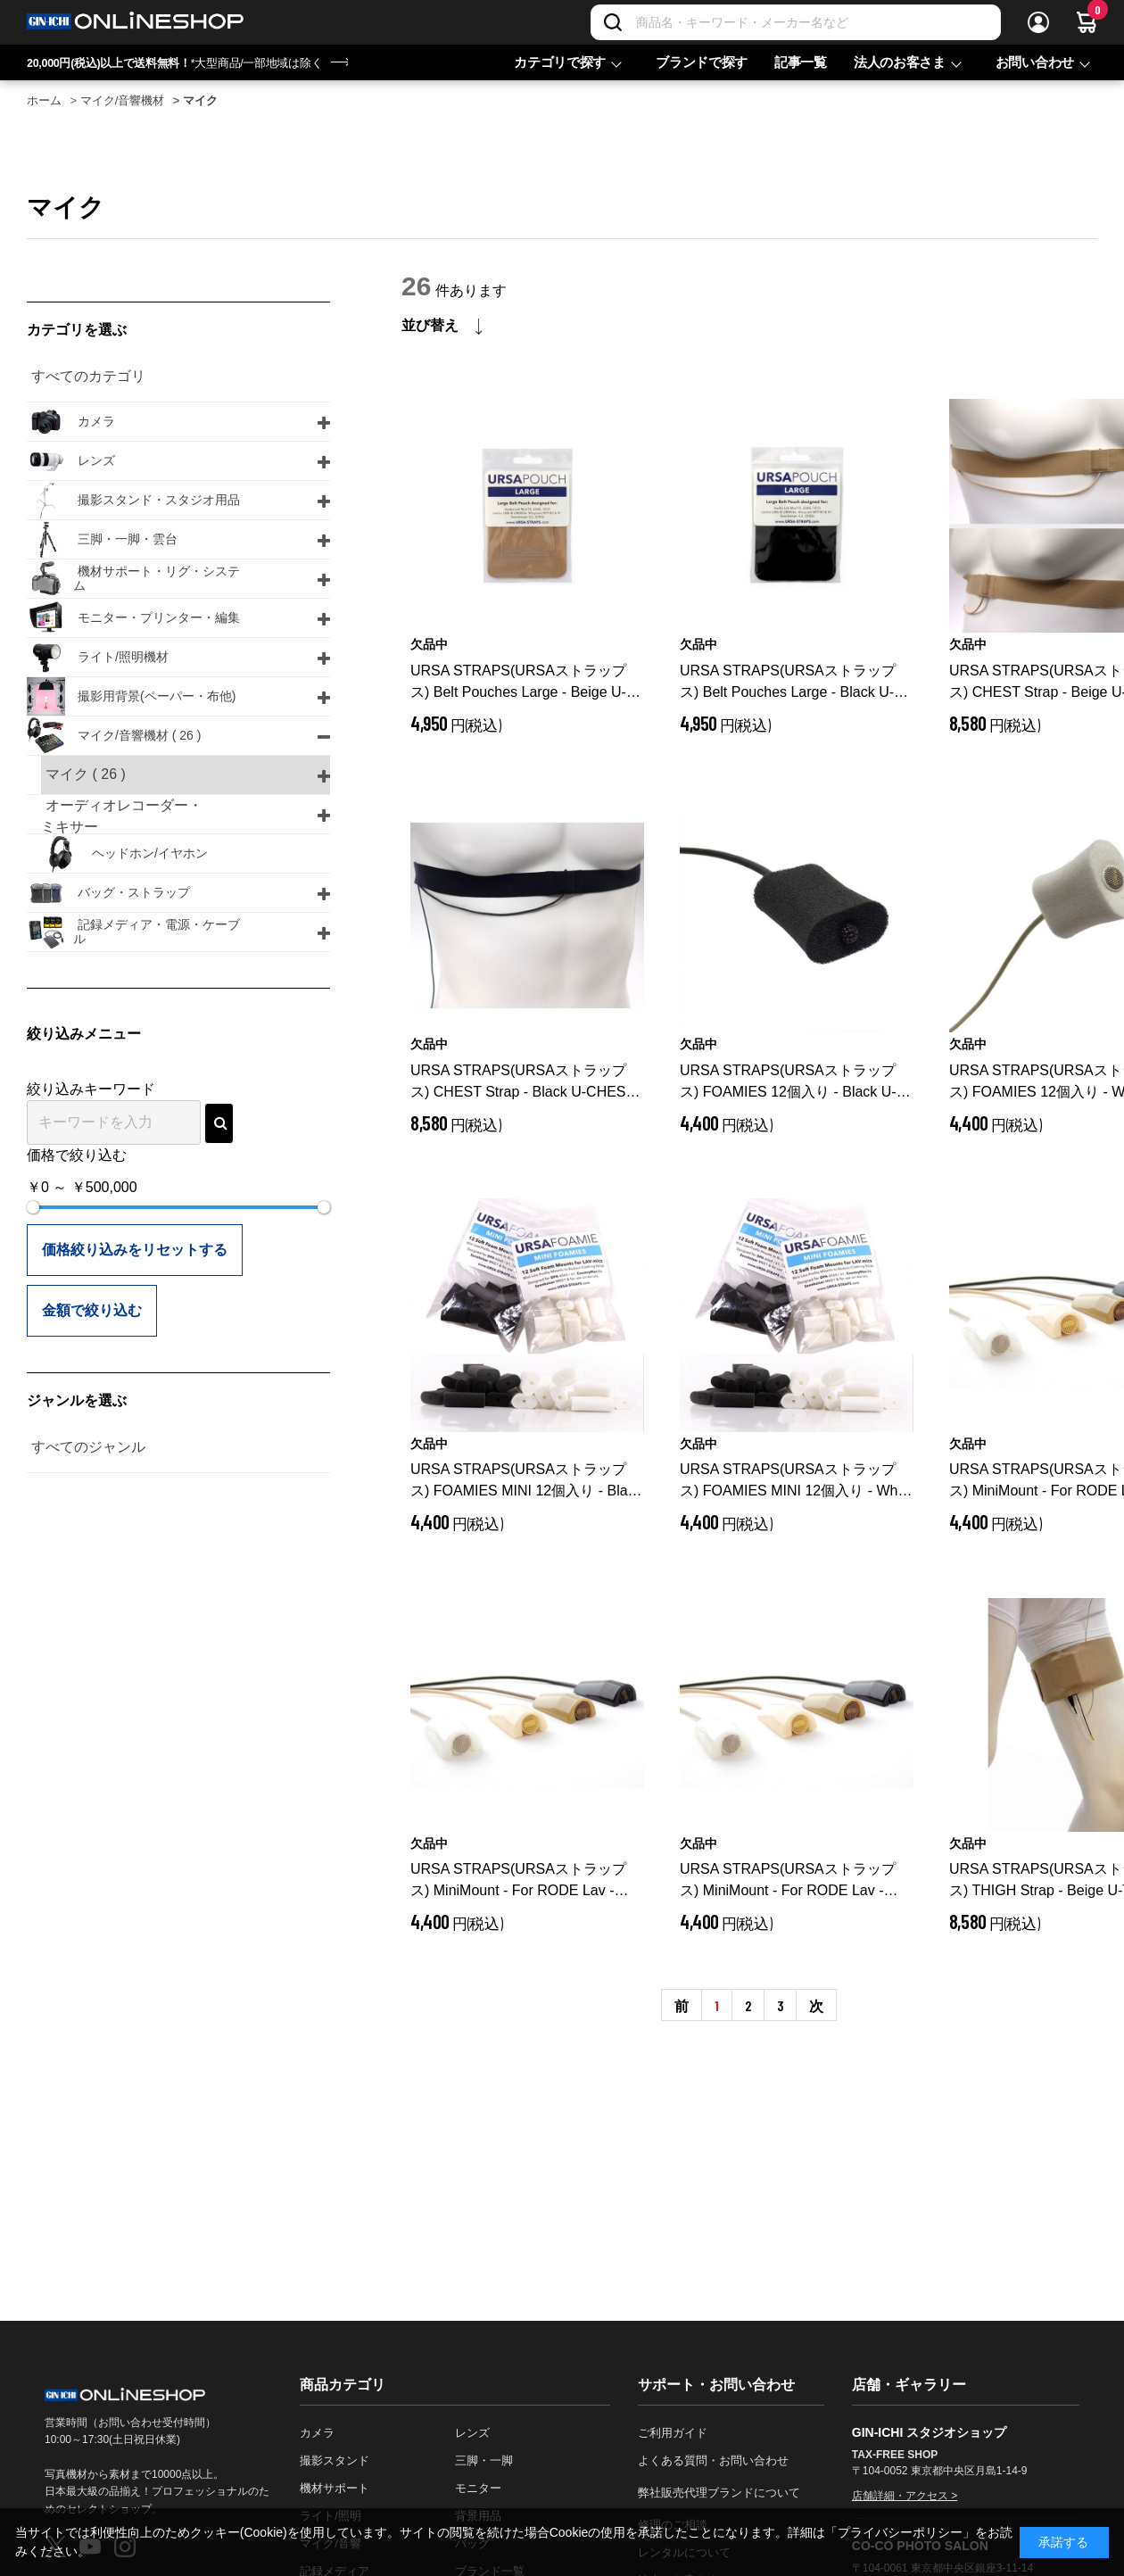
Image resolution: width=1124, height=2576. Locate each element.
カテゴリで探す (560, 62)
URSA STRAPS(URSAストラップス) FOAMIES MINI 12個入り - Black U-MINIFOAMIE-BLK (526, 1482)
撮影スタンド (334, 2460)
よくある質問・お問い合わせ (713, 2460)
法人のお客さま (900, 62)
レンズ (472, 2432)
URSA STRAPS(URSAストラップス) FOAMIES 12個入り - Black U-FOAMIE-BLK (788, 1083)
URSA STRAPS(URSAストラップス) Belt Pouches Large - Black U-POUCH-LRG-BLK (788, 683)
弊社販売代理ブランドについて (719, 2492)
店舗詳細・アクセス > (904, 2495)
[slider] (33, 1207)
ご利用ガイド (672, 2432)
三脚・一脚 (484, 2460)
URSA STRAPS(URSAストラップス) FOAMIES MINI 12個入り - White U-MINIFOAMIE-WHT (796, 1482)
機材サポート (334, 2488)
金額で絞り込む (92, 1310)
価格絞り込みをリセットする (134, 1249)
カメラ (317, 2432)
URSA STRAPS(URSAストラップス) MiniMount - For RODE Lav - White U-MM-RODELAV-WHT (795, 1881)
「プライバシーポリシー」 (900, 2532)
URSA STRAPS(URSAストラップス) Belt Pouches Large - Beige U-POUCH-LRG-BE (518, 683)
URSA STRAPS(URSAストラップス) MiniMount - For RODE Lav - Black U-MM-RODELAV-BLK (521, 1881)
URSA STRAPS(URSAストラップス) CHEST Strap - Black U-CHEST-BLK (524, 1083)
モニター (478, 2488)
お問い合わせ (1035, 62)
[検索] (613, 22)
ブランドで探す (702, 62)
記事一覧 (800, 62)
